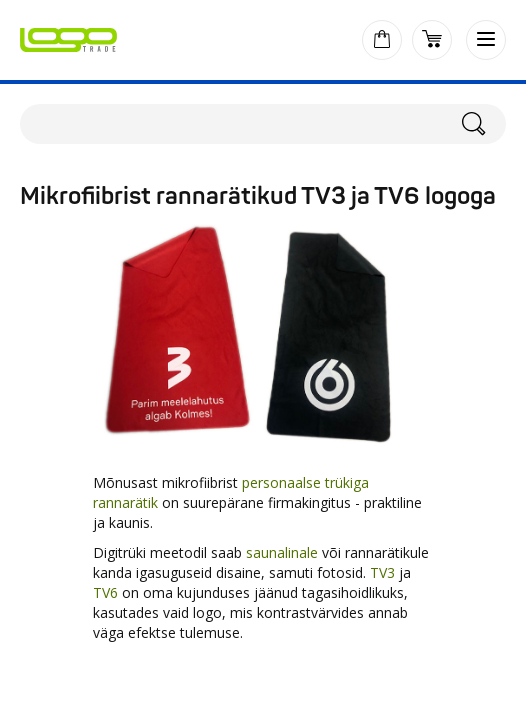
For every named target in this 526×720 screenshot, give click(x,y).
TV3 (382, 572)
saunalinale (282, 552)
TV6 (105, 592)
